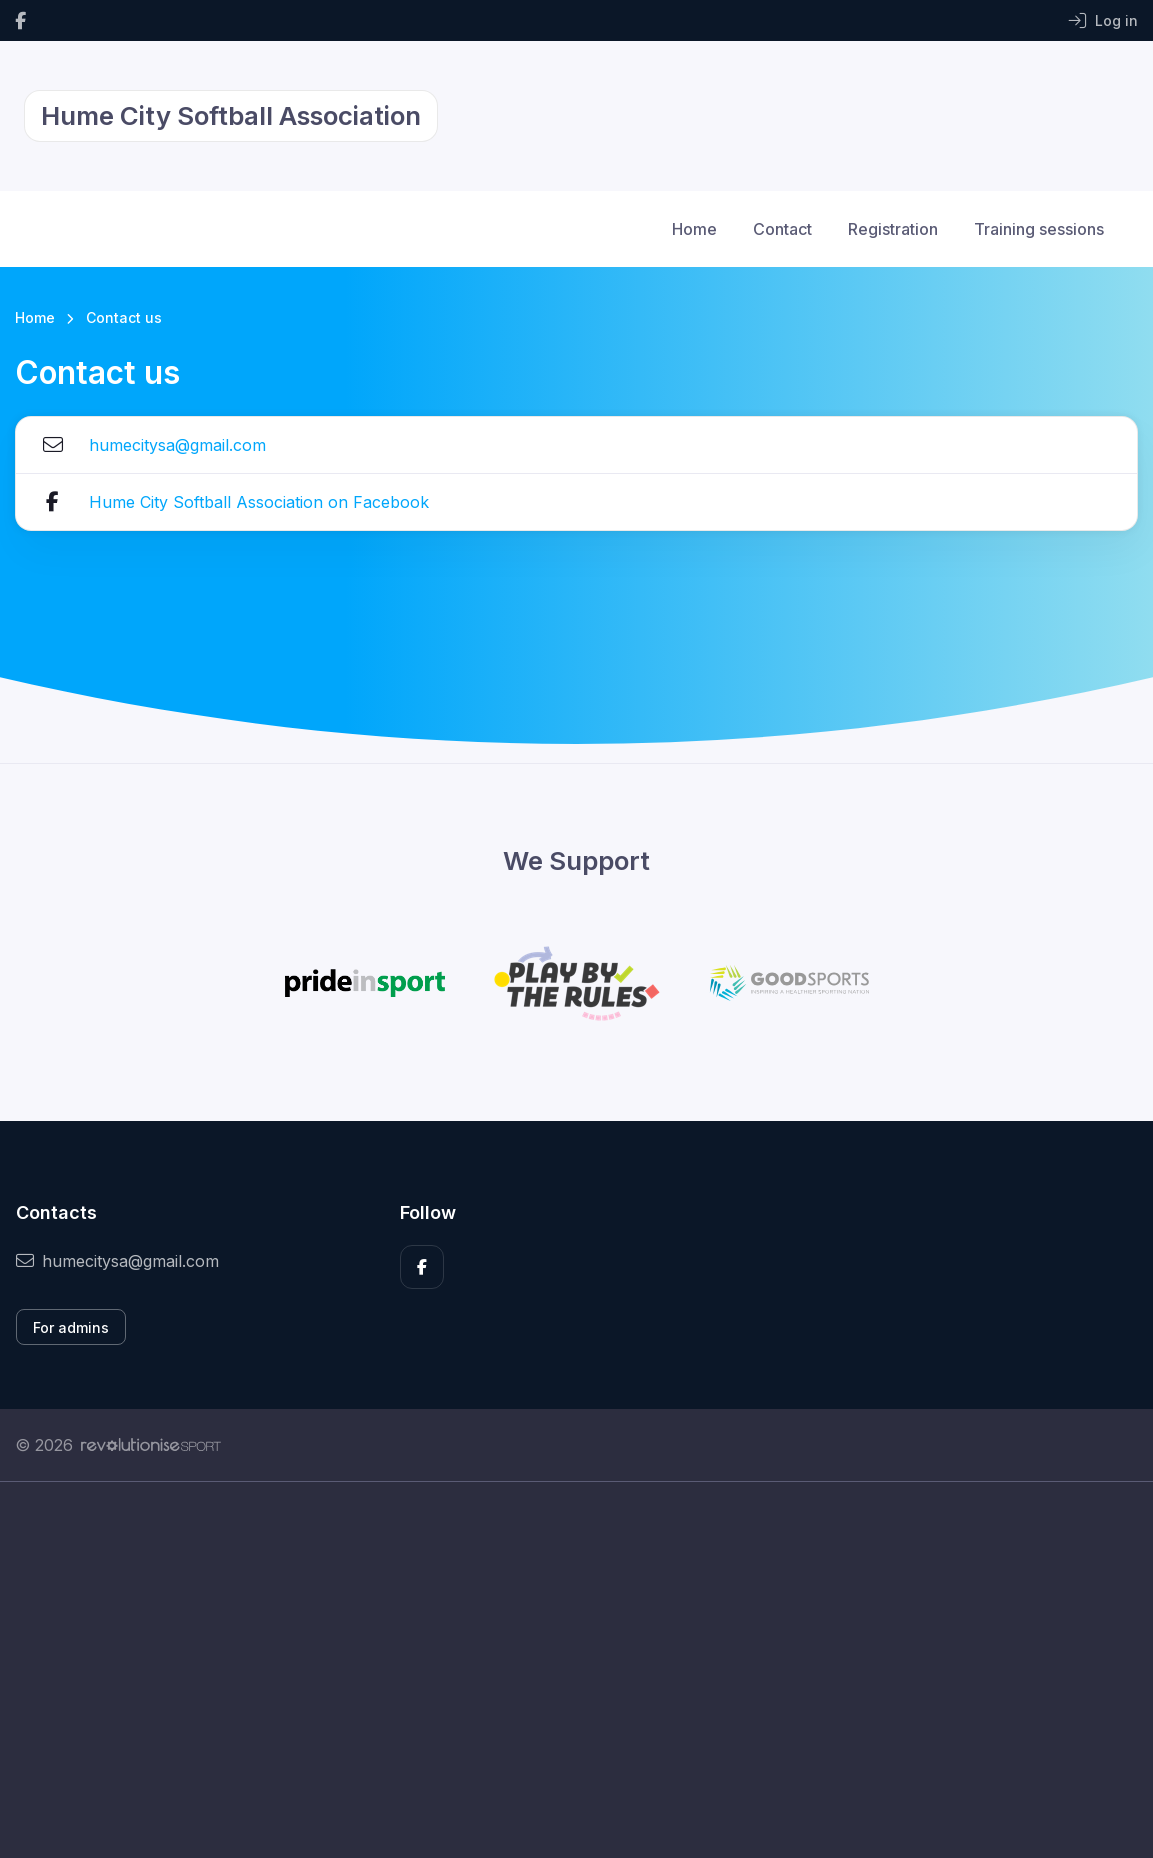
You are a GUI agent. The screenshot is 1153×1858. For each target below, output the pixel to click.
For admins (71, 1327)
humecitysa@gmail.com (177, 445)
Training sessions (1039, 229)
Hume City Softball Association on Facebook (259, 502)
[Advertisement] (576, 1670)
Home (694, 229)
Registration (893, 229)
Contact (782, 229)
